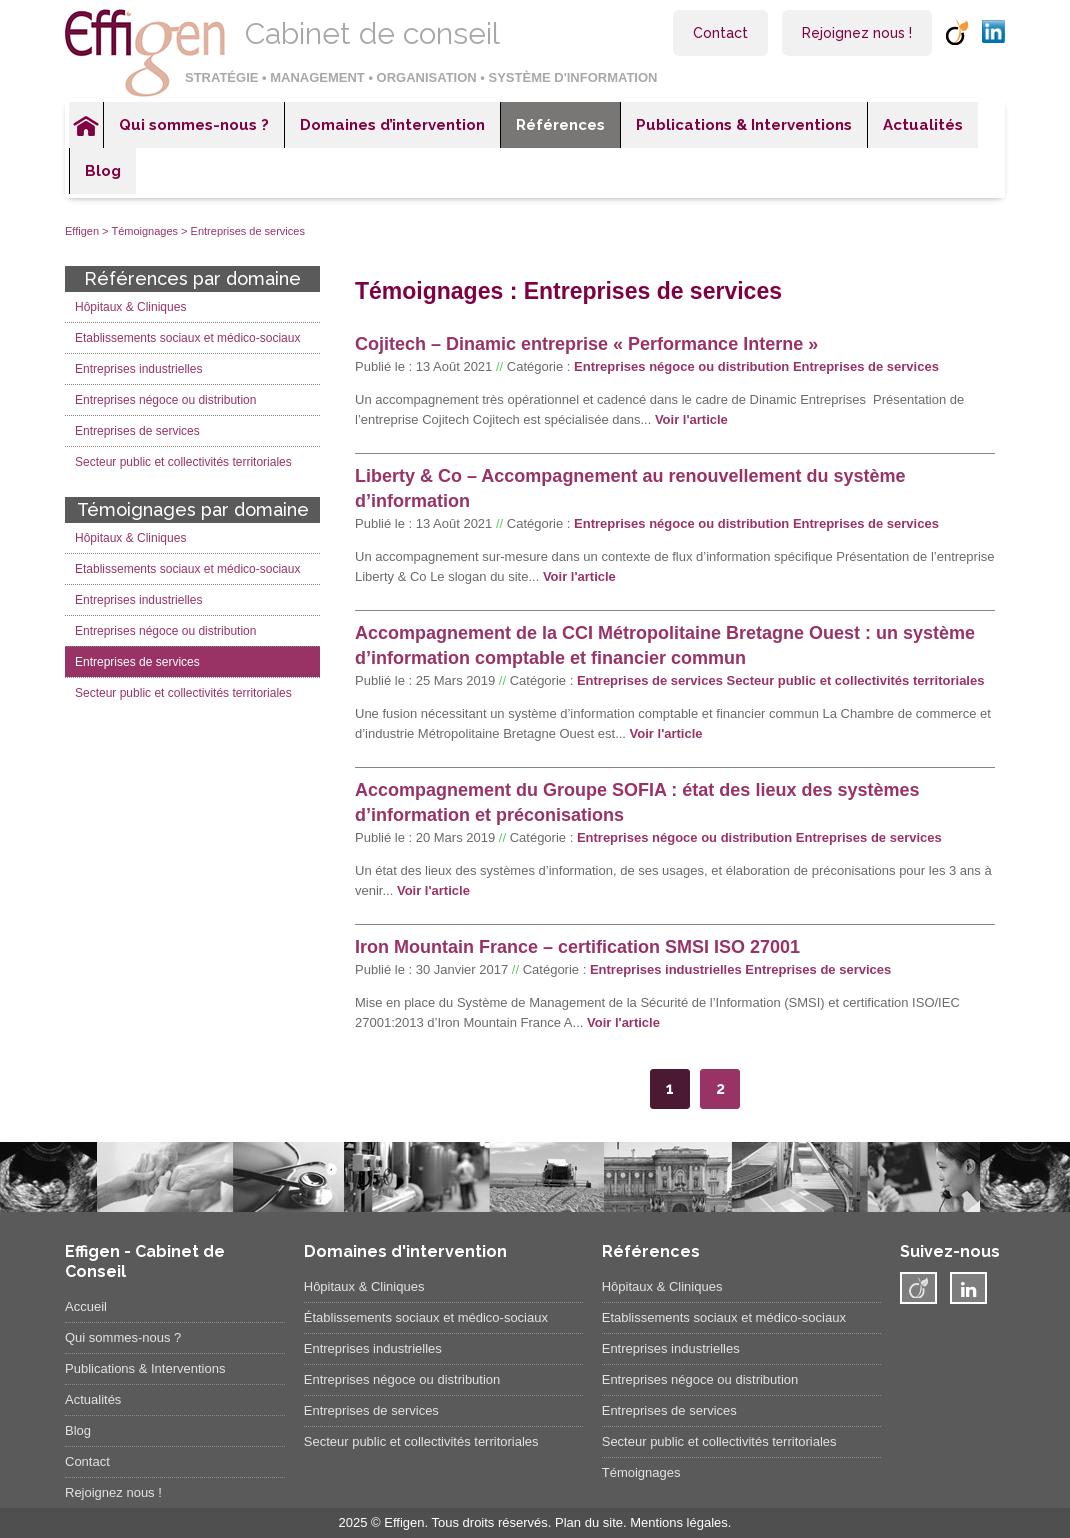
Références (560, 125)
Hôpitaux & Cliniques (130, 307)
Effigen (82, 231)
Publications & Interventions (744, 125)
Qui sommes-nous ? (194, 125)
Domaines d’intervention (392, 125)
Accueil (86, 125)
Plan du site (589, 1522)
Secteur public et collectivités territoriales (856, 680)
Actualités (923, 125)
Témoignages (144, 231)
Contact (720, 33)
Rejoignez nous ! (857, 33)
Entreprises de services (866, 366)
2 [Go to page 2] (720, 1088)
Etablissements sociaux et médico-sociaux (187, 338)
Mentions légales (679, 1522)
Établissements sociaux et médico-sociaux (426, 1317)
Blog (103, 171)
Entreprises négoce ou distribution (681, 366)
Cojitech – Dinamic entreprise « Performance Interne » (586, 344)
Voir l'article (691, 419)
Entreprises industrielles (666, 969)
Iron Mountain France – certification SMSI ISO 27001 (577, 947)
